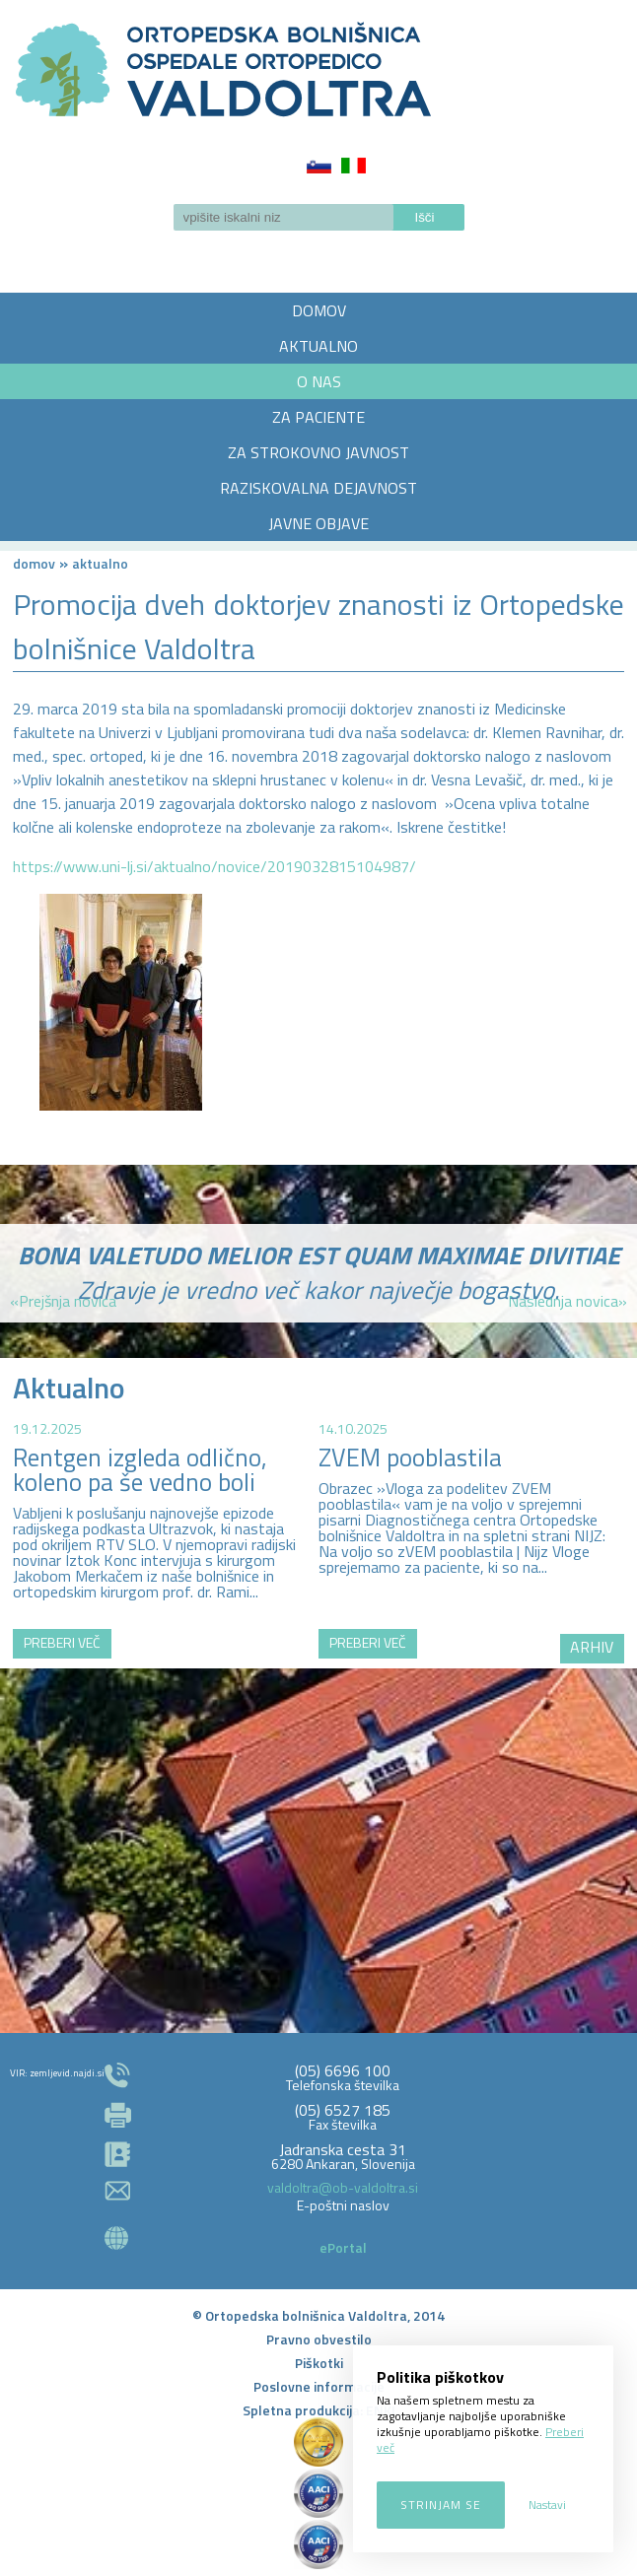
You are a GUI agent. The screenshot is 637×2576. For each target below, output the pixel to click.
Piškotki (319, 2362)
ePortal (343, 2247)
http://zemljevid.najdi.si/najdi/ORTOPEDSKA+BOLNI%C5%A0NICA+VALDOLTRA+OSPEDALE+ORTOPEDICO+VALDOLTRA (318, 1831)
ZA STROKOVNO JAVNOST (318, 452)
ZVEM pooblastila (410, 1457)
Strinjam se (440, 2504)
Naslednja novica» (567, 1301)
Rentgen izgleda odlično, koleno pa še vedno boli (140, 1470)
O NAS (319, 381)
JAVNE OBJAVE (318, 523)
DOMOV (319, 310)
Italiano (353, 165)
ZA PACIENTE (318, 417)
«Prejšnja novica (63, 1301)
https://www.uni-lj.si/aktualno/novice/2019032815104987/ (214, 866)
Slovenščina (319, 165)
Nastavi (547, 2504)
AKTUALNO (318, 346)
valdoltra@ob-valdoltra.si (342, 2187)
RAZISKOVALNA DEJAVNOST (318, 488)
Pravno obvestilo (319, 2339)
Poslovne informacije (319, 2386)
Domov (34, 563)
